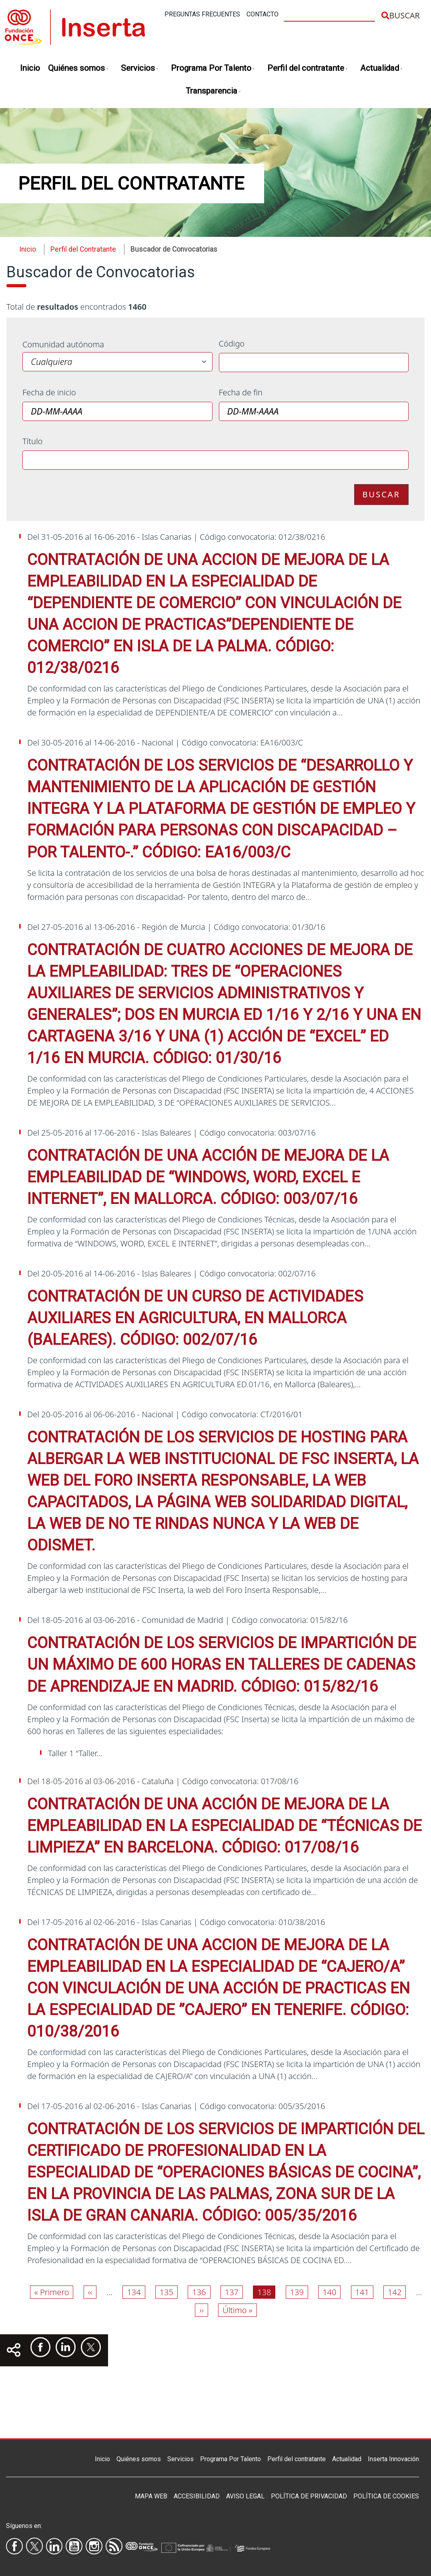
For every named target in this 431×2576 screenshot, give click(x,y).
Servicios (140, 68)
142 (396, 2292)
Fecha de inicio (49, 392)
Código (232, 343)
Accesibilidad (197, 2496)
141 (364, 2292)
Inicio (30, 68)
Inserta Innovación (393, 2459)
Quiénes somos (78, 68)
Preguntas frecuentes (202, 14)
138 (266, 2292)
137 (234, 2292)
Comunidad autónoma (63, 344)
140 (331, 2292)
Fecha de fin (241, 392)
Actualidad (381, 68)
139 (299, 2292)
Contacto (263, 14)
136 (201, 2292)
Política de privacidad (309, 2496)
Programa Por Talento (213, 68)
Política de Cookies (386, 2496)
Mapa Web (151, 2496)
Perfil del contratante (307, 68)
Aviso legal (245, 2496)
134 (135, 2292)
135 (168, 2292)
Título (32, 441)
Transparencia (213, 91)
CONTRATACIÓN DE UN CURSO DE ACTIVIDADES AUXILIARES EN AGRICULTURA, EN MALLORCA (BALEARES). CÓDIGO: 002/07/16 (195, 1317)
